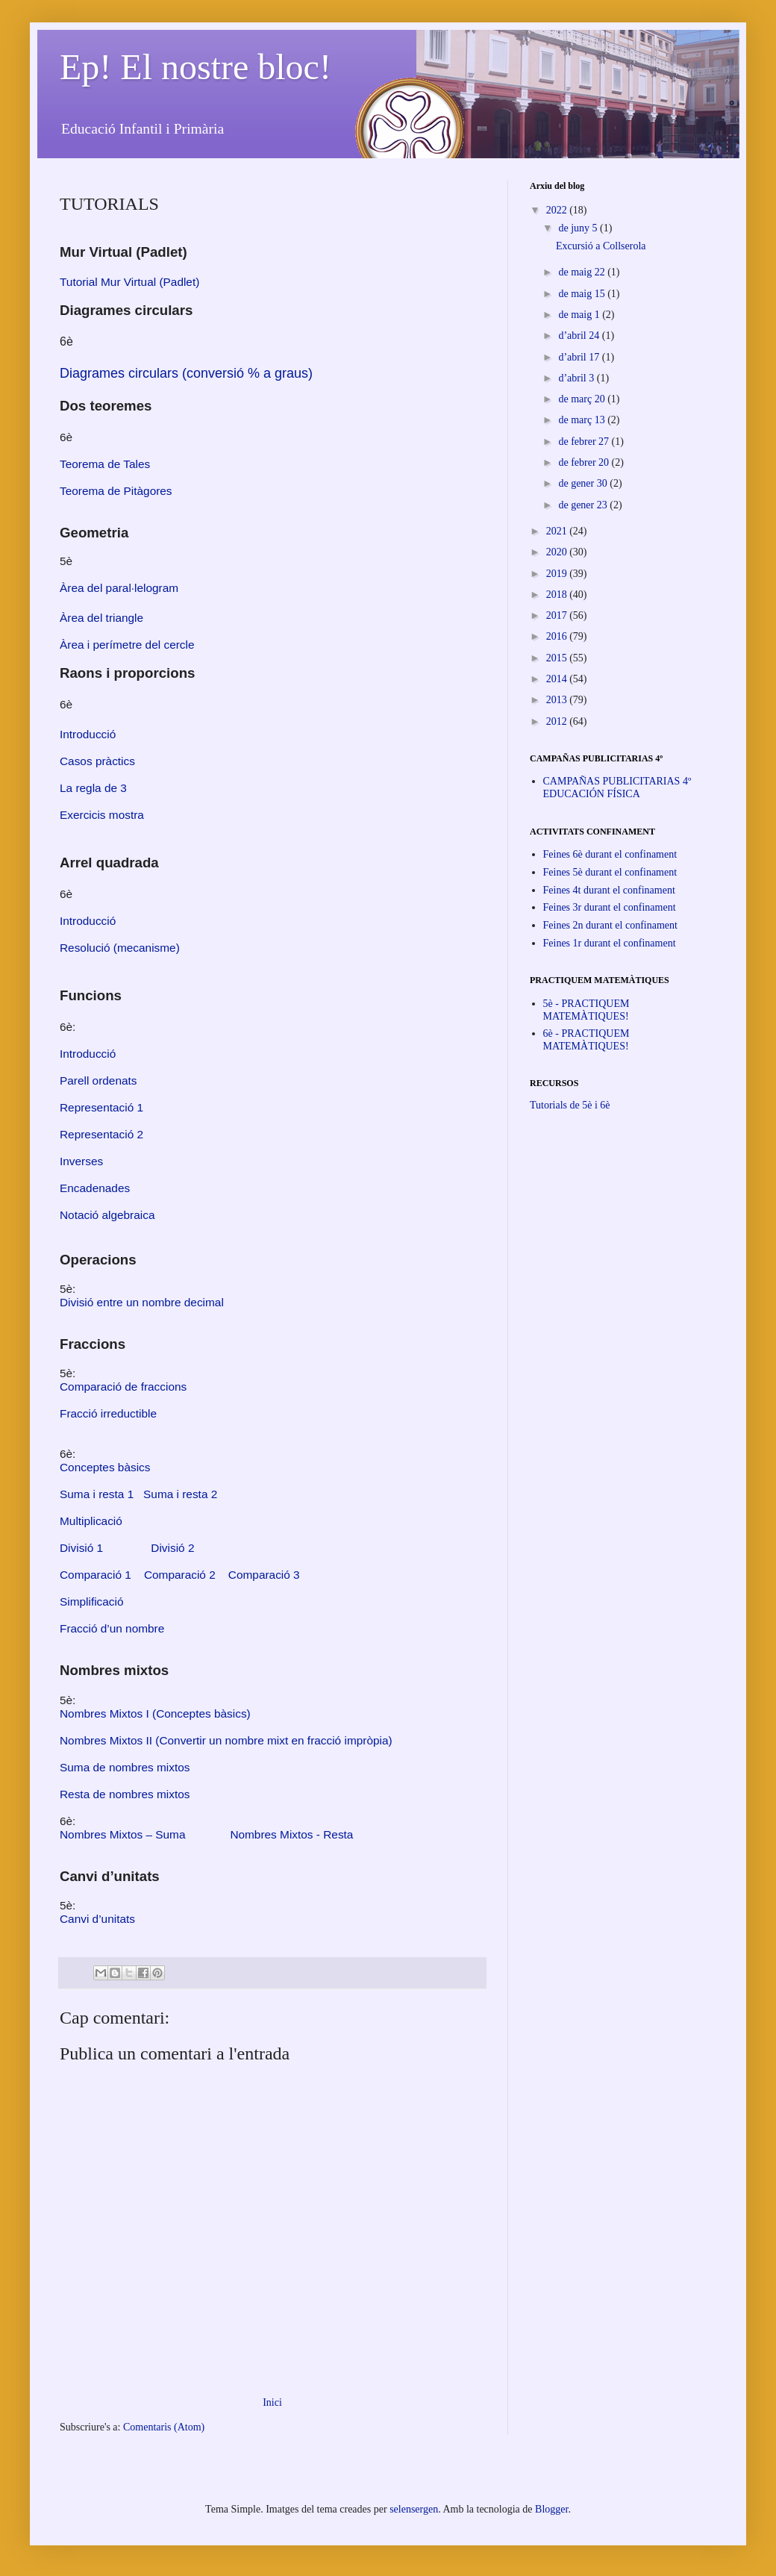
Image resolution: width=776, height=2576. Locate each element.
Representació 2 (101, 1134)
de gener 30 (584, 483)
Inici (272, 2402)
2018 (558, 594)
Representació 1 (101, 1107)
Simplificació (92, 1601)
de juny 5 (579, 228)
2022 (558, 210)
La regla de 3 (93, 788)
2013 (558, 699)
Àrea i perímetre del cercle (127, 644)
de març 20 (582, 399)
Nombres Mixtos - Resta (291, 1834)
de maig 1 (580, 314)
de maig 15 (582, 293)
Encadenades (95, 1188)
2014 (558, 678)
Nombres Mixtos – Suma (123, 1834)
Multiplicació (91, 1521)
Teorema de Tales (105, 464)
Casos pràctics (97, 761)
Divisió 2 (172, 1547)
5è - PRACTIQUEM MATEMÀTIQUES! (586, 1010)
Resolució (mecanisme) (120, 947)
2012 (558, 721)
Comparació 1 (95, 1574)
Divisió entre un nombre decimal (142, 1302)
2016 (558, 636)
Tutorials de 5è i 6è (570, 1105)
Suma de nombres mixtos (125, 1767)
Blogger (551, 2509)
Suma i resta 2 (180, 1494)
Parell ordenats (98, 1080)
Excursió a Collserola (601, 246)
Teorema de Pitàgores (116, 490)
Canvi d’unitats (97, 1918)
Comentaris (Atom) (163, 2427)
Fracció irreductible (108, 1413)
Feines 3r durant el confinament (609, 907)
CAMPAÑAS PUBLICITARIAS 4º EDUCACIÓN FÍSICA (617, 787)
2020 (558, 552)
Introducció (88, 920)
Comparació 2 (180, 1574)
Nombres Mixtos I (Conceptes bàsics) (155, 1713)
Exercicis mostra (102, 814)
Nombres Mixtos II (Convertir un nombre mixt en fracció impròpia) (226, 1740)
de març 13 (582, 419)
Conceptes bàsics (105, 1467)
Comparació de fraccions (123, 1386)
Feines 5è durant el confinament (610, 872)
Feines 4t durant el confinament (609, 890)
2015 (558, 658)
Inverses (81, 1161)
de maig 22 (582, 272)
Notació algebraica (107, 1215)
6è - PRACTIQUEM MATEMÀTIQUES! (586, 1040)
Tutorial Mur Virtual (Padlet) (129, 281)
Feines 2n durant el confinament (610, 925)
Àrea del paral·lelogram (119, 587)
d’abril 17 (579, 357)
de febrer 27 (584, 441)
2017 (558, 615)
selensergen (413, 2509)
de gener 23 (584, 505)
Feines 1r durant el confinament (609, 943)
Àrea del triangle (101, 617)
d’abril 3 (577, 378)
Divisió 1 (81, 1547)
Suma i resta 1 (97, 1494)
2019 (558, 573)
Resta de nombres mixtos (125, 1794)
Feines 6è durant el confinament (610, 854)
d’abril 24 (579, 335)
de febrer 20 (584, 462)
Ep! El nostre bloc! (195, 67)
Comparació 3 (264, 1574)
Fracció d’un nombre (112, 1628)
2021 (558, 531)
